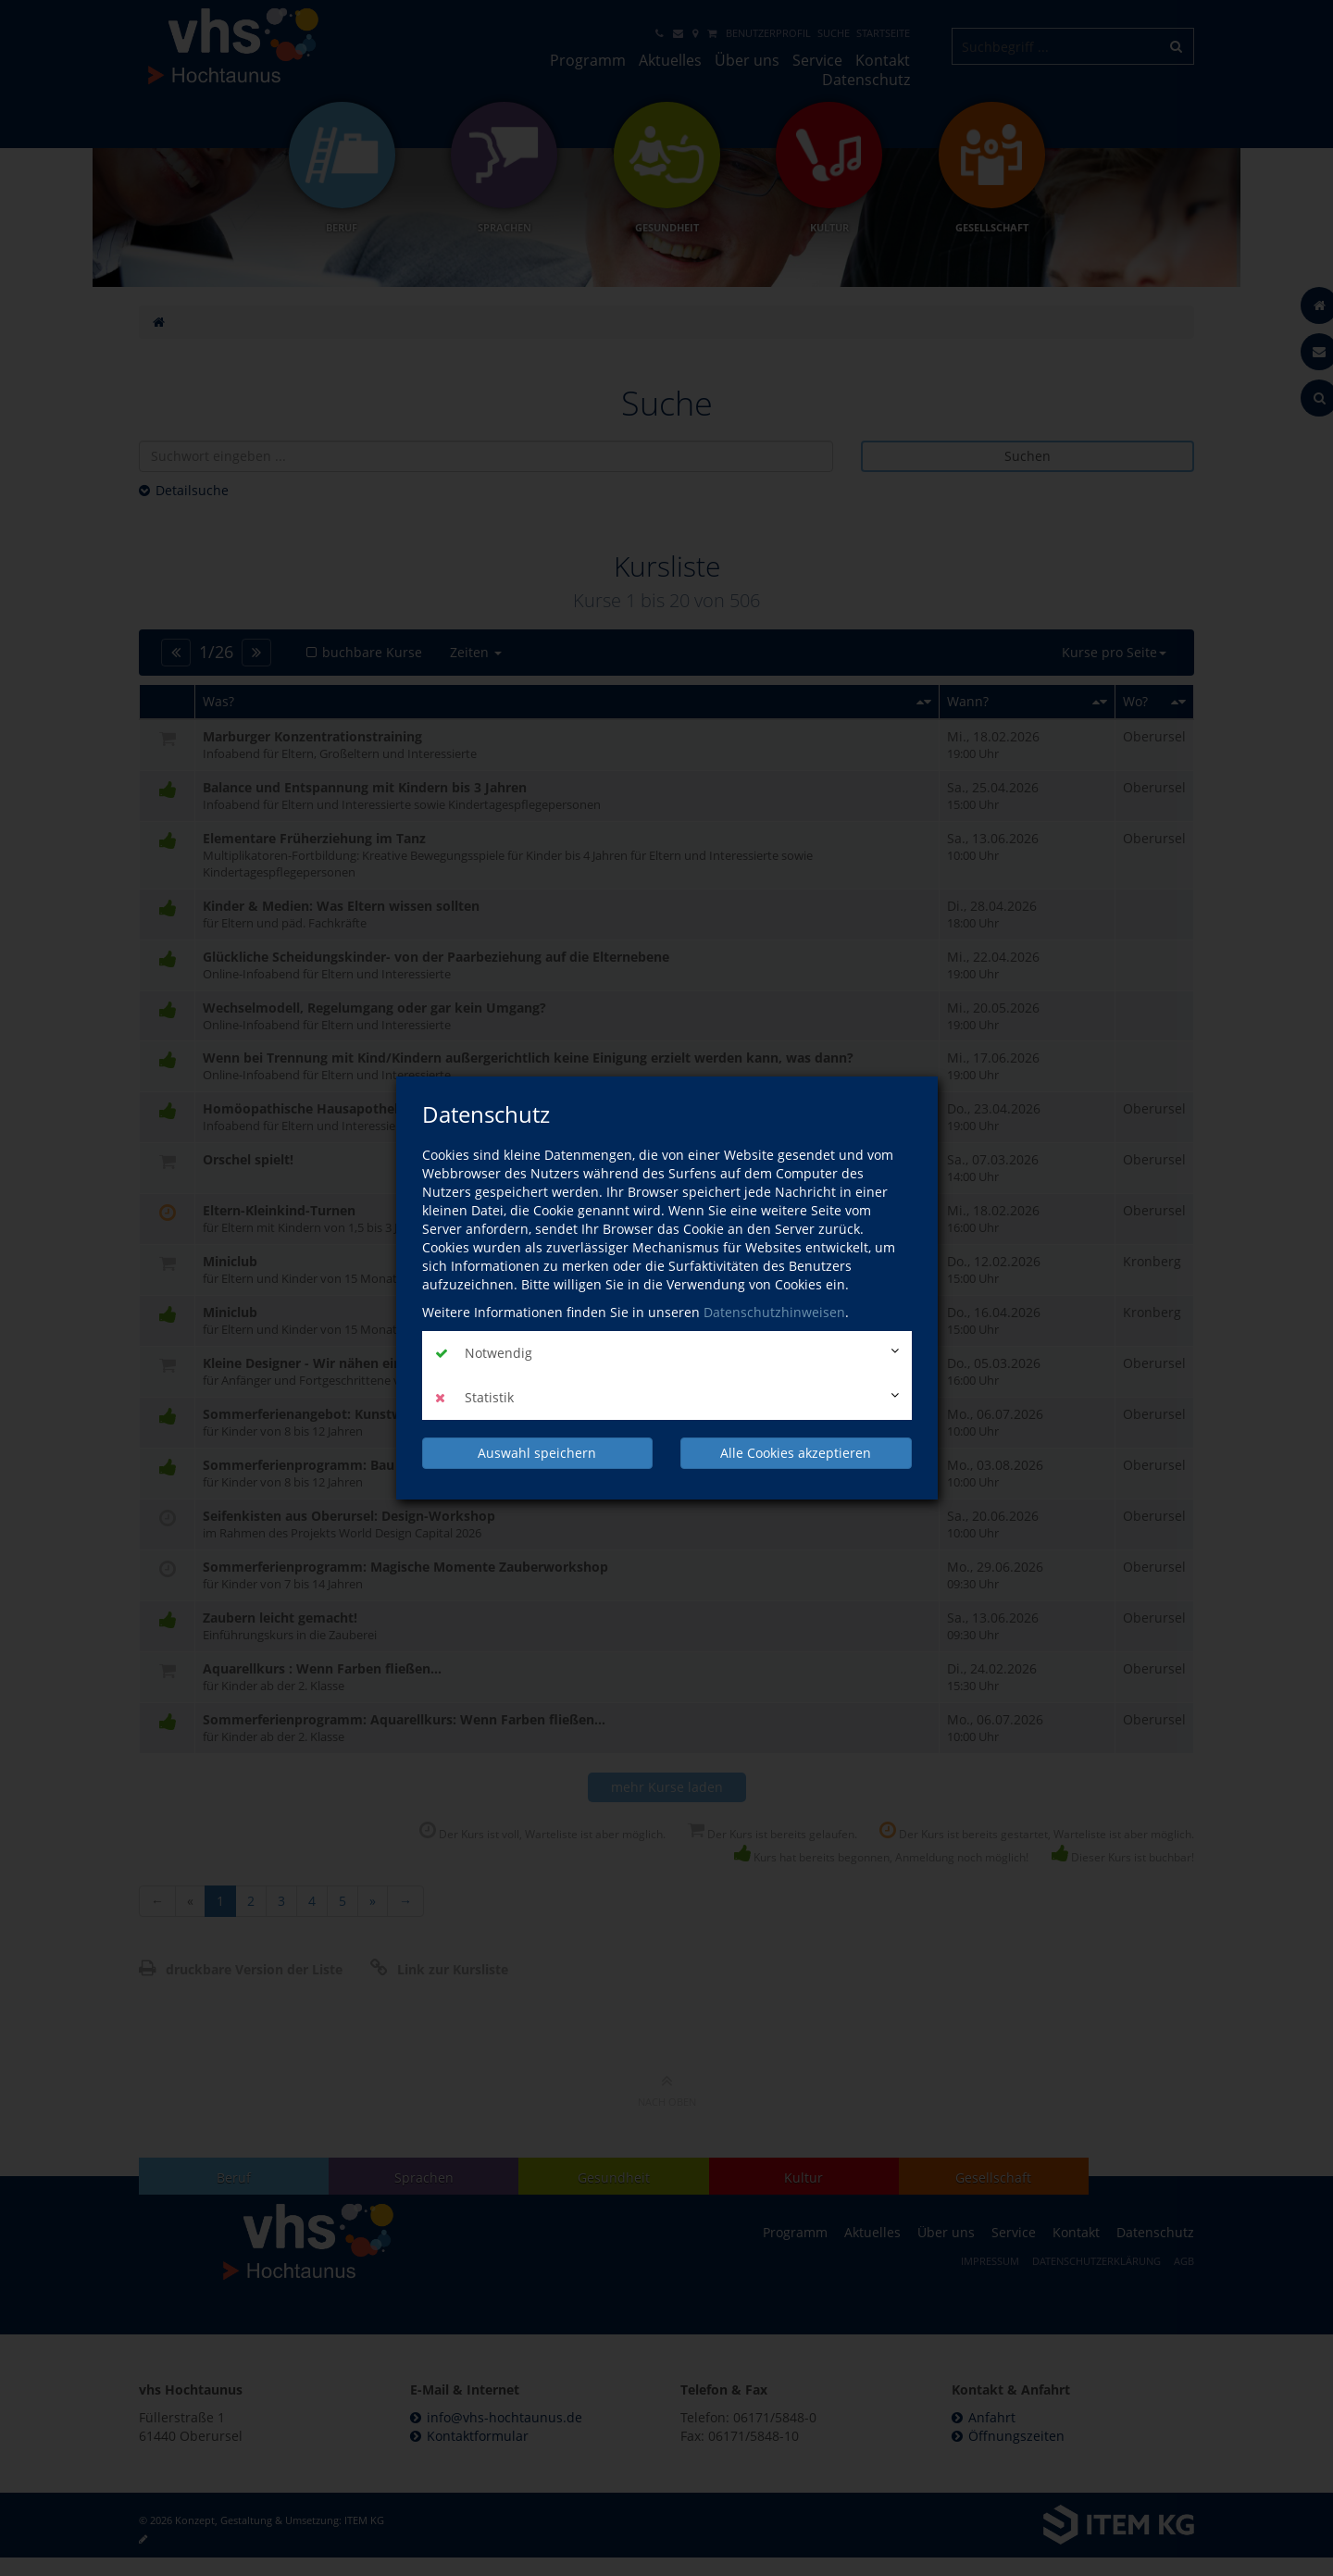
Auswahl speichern (537, 1453)
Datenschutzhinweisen (774, 1312)
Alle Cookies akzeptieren (795, 1453)
